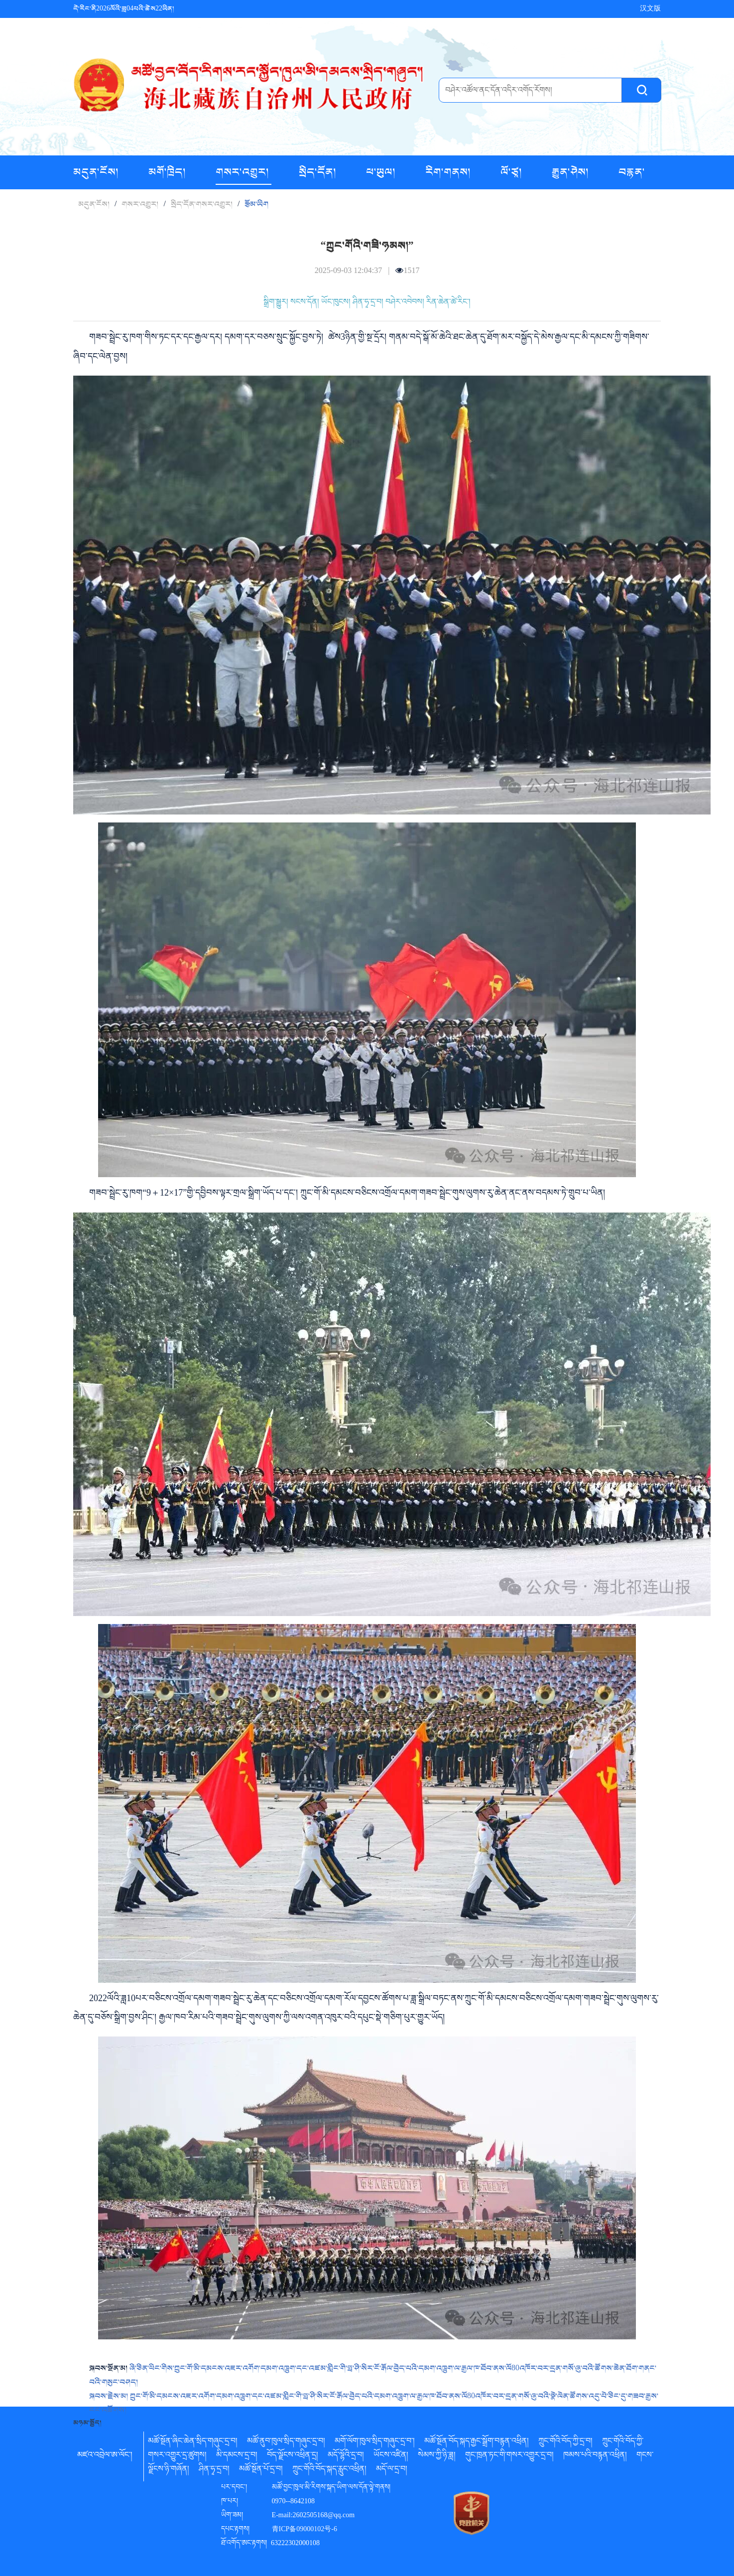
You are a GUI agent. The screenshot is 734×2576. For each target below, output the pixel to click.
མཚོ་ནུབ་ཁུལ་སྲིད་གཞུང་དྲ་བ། (286, 2442)
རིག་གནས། (449, 172)
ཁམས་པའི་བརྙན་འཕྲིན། (595, 2456)
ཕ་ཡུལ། (382, 172)
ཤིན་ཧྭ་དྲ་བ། (214, 2470)
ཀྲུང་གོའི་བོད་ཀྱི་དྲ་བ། (565, 2442)
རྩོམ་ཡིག (256, 204)
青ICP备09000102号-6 (304, 2530)
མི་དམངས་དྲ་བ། (236, 2456)
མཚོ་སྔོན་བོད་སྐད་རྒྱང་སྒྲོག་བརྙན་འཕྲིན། (476, 2442)
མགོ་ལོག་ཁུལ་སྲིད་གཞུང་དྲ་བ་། (375, 2442)
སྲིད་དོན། (319, 172)
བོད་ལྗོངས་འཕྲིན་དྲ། (292, 2456)
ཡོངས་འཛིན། (390, 2456)
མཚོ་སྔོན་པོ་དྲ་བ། (261, 2470)
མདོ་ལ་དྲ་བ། (391, 2470)
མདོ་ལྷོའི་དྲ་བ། (346, 2456)
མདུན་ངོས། (97, 172)
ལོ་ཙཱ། (512, 172)
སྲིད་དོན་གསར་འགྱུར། (202, 204)
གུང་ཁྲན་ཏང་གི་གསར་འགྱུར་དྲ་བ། (509, 2456)
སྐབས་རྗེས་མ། (109, 2396)
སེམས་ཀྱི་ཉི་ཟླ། (437, 2456)
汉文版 (650, 8)
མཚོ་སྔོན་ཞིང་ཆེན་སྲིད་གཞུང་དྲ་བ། (193, 2442)
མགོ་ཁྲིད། (168, 172)
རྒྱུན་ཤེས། (571, 172)
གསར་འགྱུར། (243, 172)
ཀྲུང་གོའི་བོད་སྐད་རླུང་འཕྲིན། (329, 2470)
